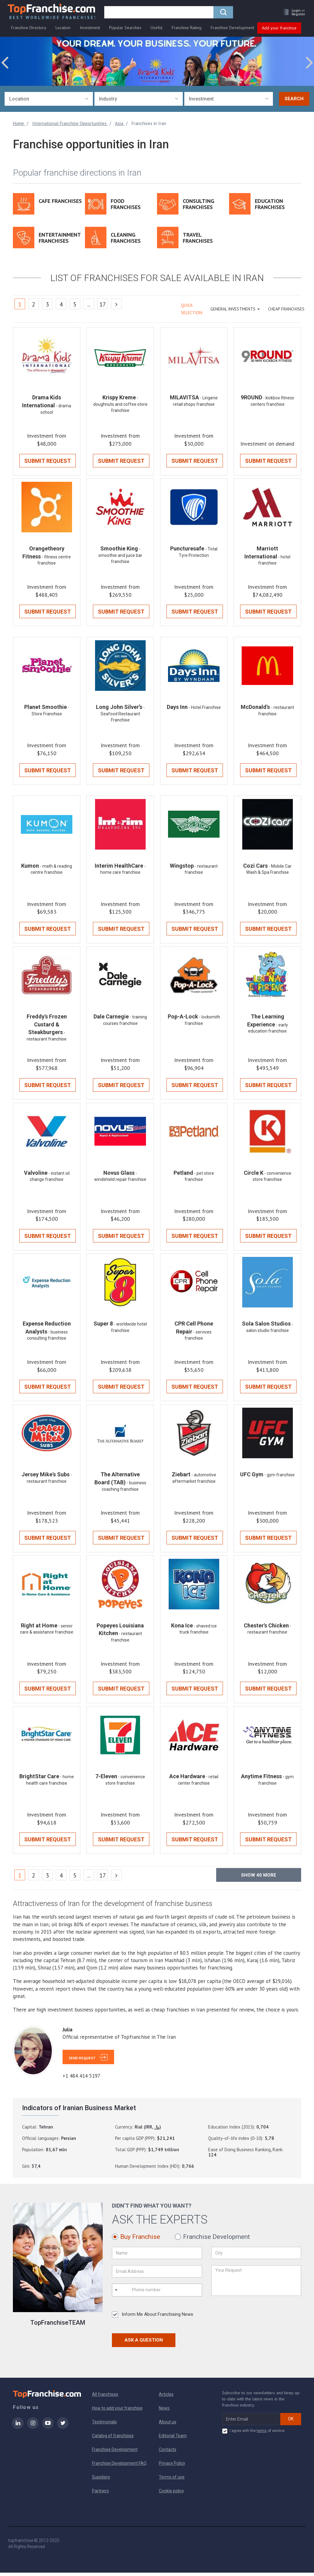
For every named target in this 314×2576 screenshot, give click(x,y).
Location (63, 29)
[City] (256, 2256)
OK (290, 2422)
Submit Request (47, 461)
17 (102, 305)
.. (88, 305)
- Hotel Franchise (205, 708)
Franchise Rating (186, 29)
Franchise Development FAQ (119, 2466)
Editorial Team (173, 2439)
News (164, 2411)
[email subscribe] (251, 2422)
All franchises (105, 2397)
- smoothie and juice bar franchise (120, 556)
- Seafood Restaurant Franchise (123, 715)
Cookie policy (171, 2494)
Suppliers (101, 2480)
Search (294, 99)
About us (167, 2425)
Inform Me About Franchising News (152, 2318)
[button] (291, 14)
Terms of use (172, 2480)
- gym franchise (279, 1477)
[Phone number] (156, 2293)
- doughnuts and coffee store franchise (120, 404)
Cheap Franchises (286, 309)
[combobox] (49, 99)
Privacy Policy (172, 2466)
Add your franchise (279, 30)
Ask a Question (143, 2343)
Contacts (167, 2452)
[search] (160, 14)
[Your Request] (256, 2284)
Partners (100, 2494)
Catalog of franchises (113, 2439)
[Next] (116, 304)
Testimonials (104, 2425)
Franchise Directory (28, 29)
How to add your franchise (117, 2411)
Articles (166, 2397)
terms (262, 2434)
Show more (258, 1878)
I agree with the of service (253, 2434)
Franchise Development (232, 29)
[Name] (157, 2256)
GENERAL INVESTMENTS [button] (235, 309)
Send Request (82, 2061)
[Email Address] (157, 2275)
